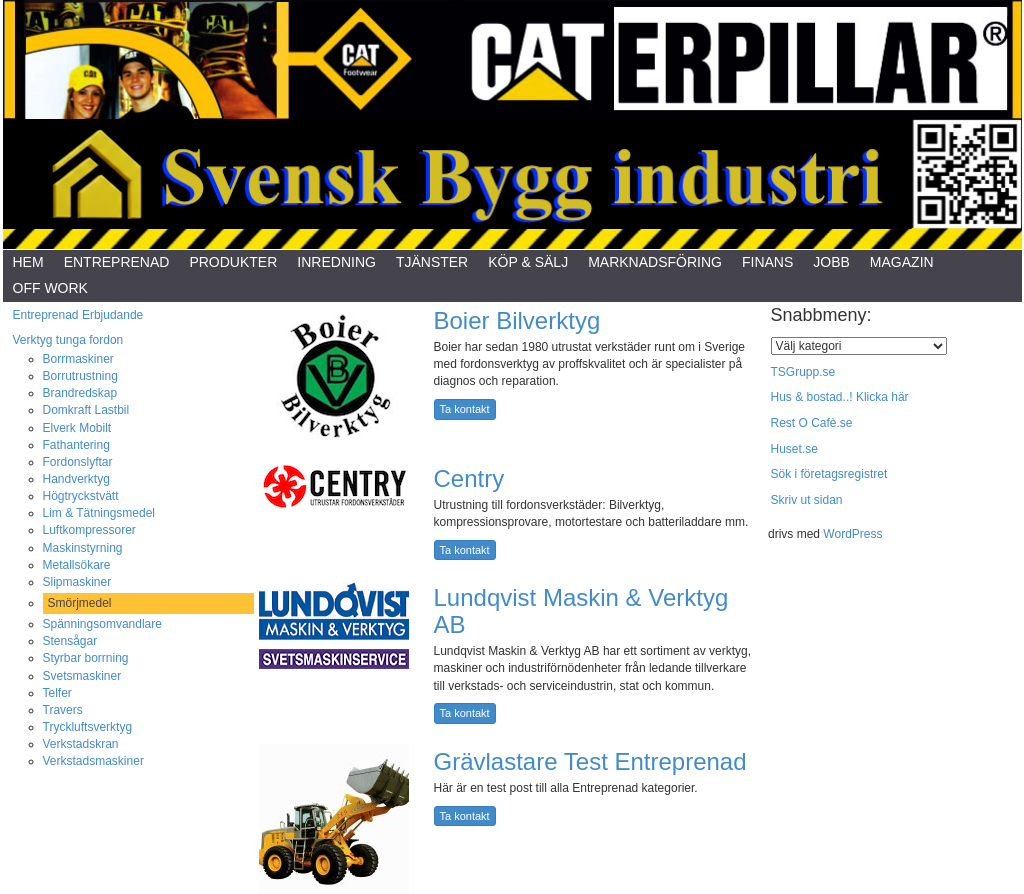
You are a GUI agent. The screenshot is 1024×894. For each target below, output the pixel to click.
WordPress (852, 534)
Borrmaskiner (78, 359)
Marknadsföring (655, 262)
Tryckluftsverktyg (88, 727)
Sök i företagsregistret (829, 474)
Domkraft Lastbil (86, 410)
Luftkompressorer (89, 530)
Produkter (233, 262)
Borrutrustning (80, 376)
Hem (28, 262)
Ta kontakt (465, 409)
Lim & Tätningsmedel (99, 513)
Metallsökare (77, 565)
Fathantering (76, 445)
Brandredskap (80, 393)
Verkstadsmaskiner (93, 761)
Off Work (50, 288)
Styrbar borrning (86, 658)
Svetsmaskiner (82, 676)
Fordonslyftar (78, 462)
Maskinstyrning (83, 548)
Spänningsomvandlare (102, 624)
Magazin (902, 262)
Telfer (57, 693)
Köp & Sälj (528, 262)
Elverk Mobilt (77, 428)
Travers (63, 710)
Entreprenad (117, 262)
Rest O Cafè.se (812, 423)
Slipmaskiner (77, 582)
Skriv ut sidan (807, 500)
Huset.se (794, 449)
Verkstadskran (81, 744)
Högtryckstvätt (81, 496)
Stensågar (70, 641)
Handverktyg (76, 479)
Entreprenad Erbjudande (78, 315)
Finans (767, 262)
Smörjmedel (80, 603)
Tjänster (432, 262)
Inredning (336, 262)
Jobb (831, 262)
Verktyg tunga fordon (68, 340)
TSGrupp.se (803, 372)
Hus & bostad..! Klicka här (840, 397)
